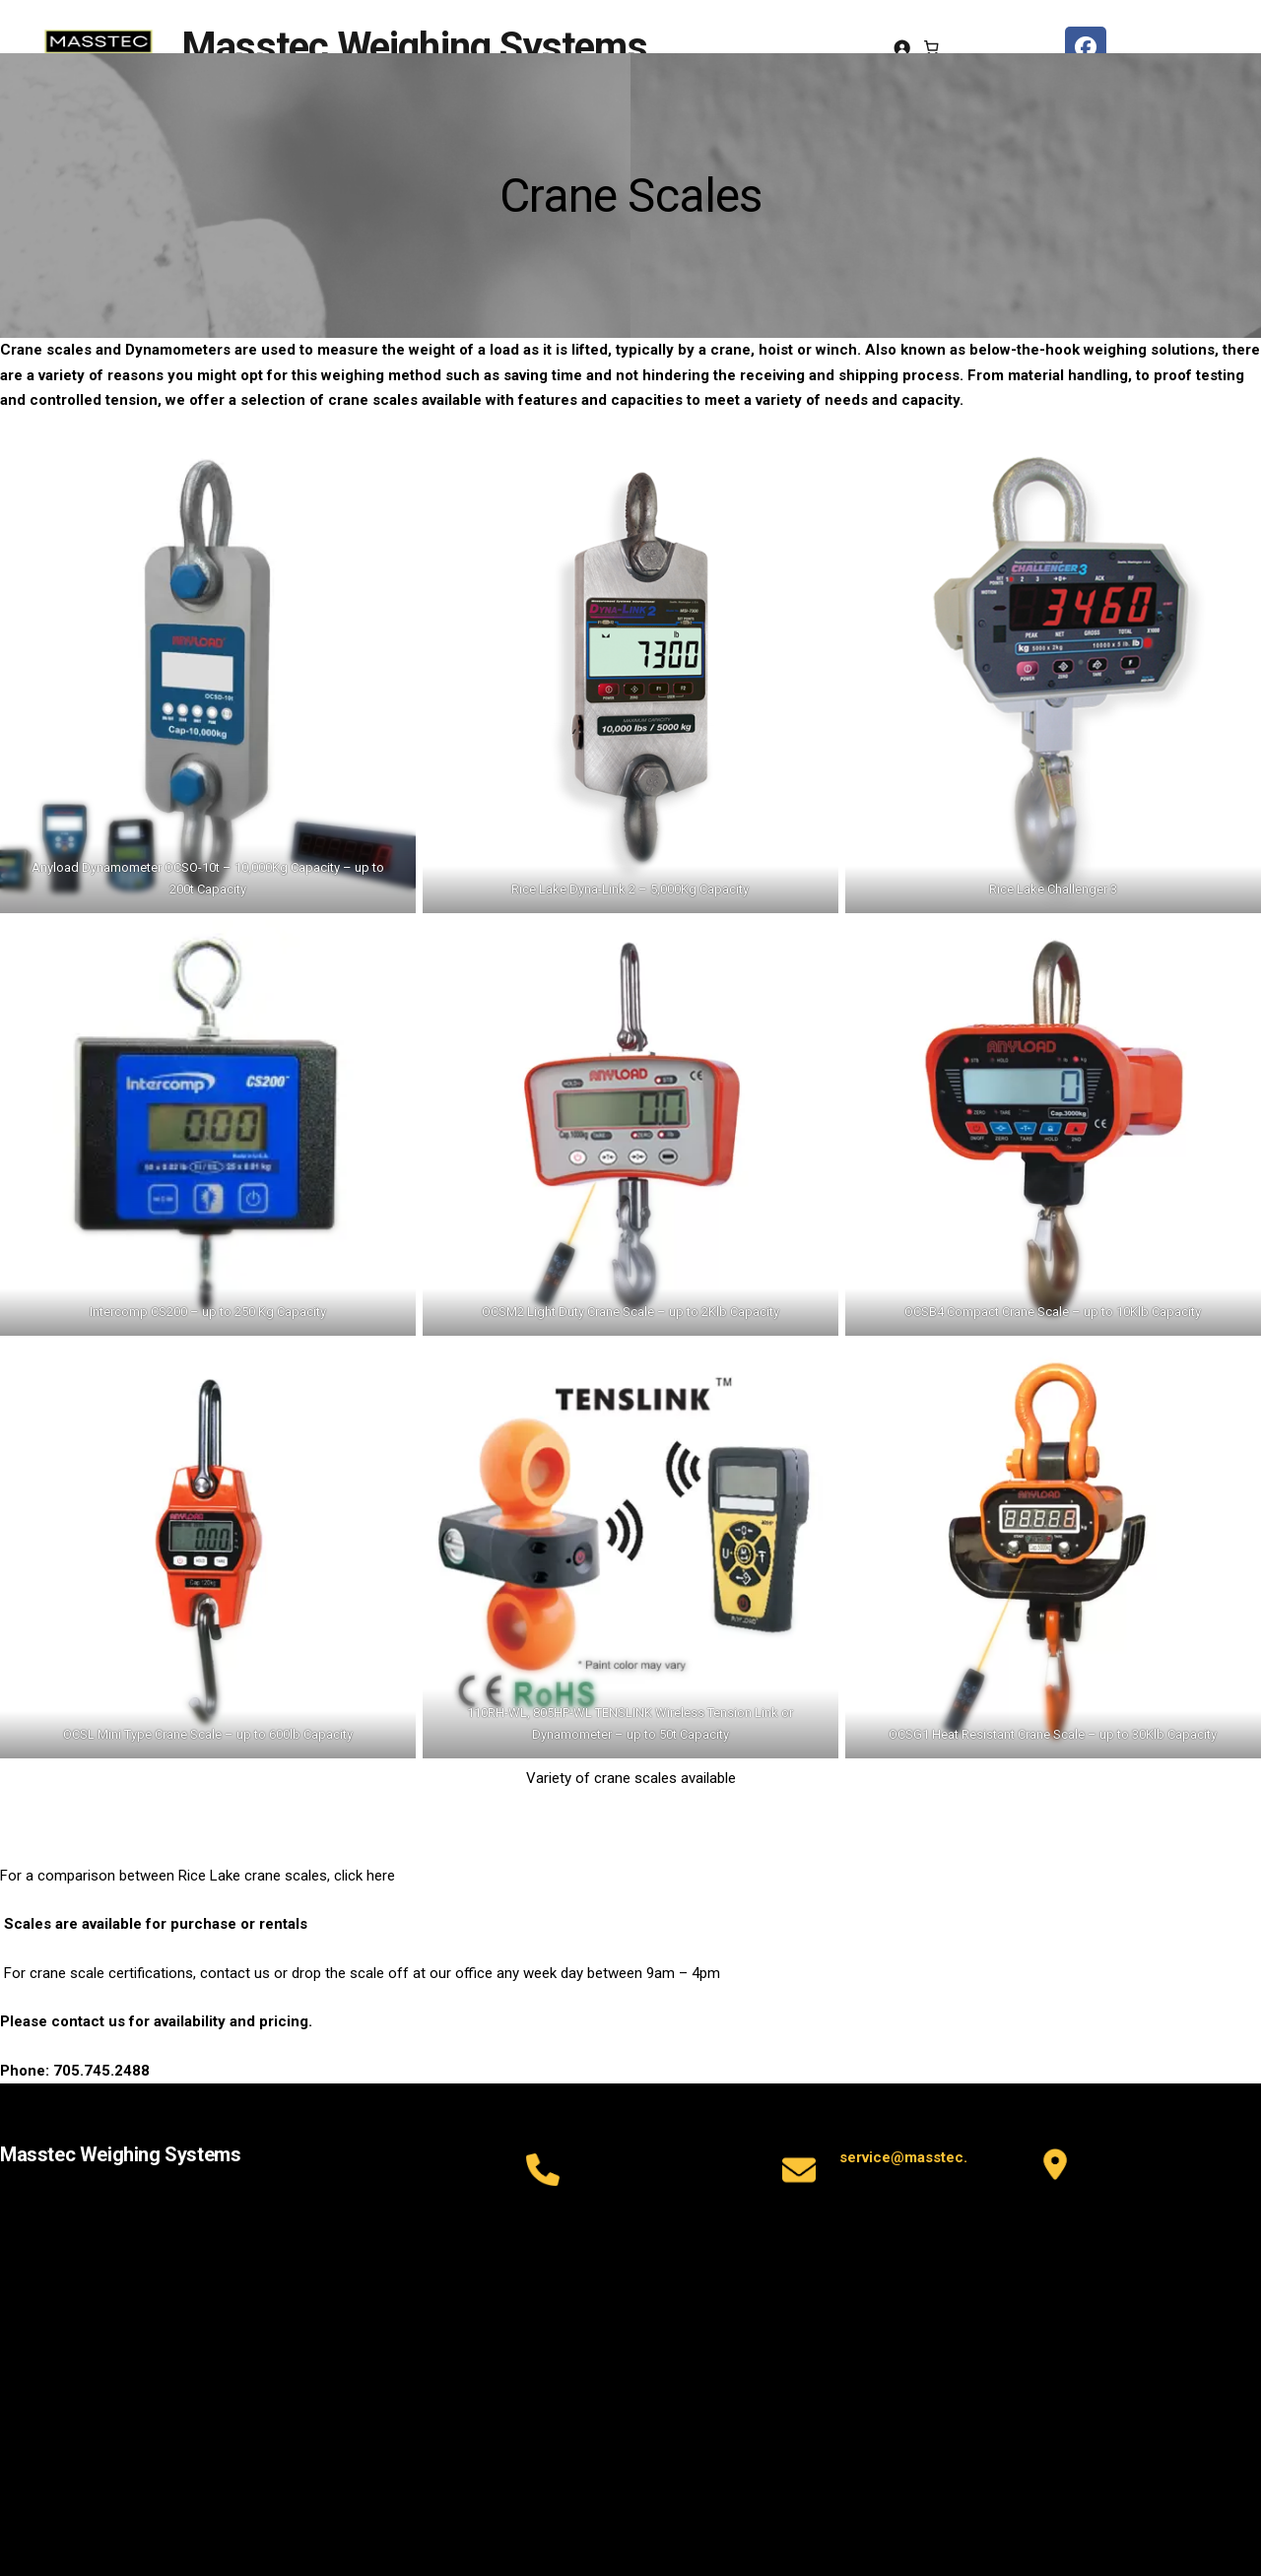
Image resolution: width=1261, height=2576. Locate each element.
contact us (88, 2021)
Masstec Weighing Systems (414, 47)
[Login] (902, 47)
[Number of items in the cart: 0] (932, 47)
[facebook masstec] (1085, 47)
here (380, 1875)
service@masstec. (903, 2157)
